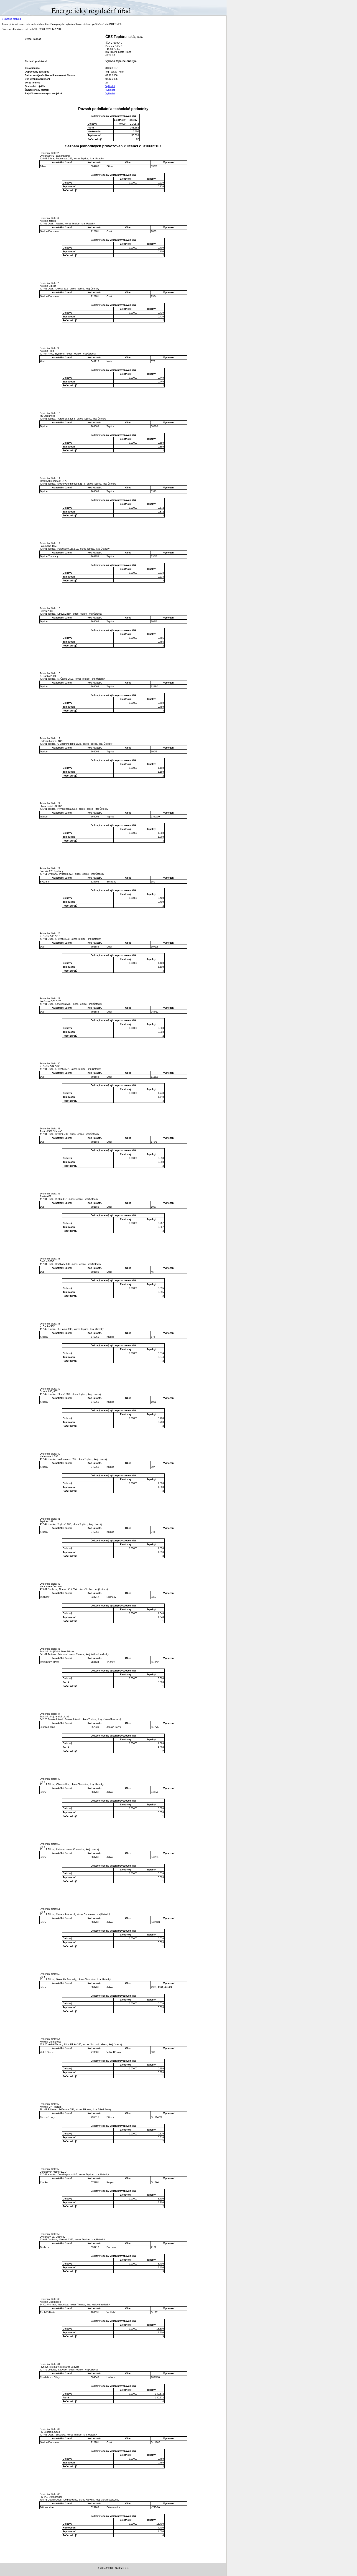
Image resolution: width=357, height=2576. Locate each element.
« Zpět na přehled (11, 19)
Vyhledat (110, 86)
